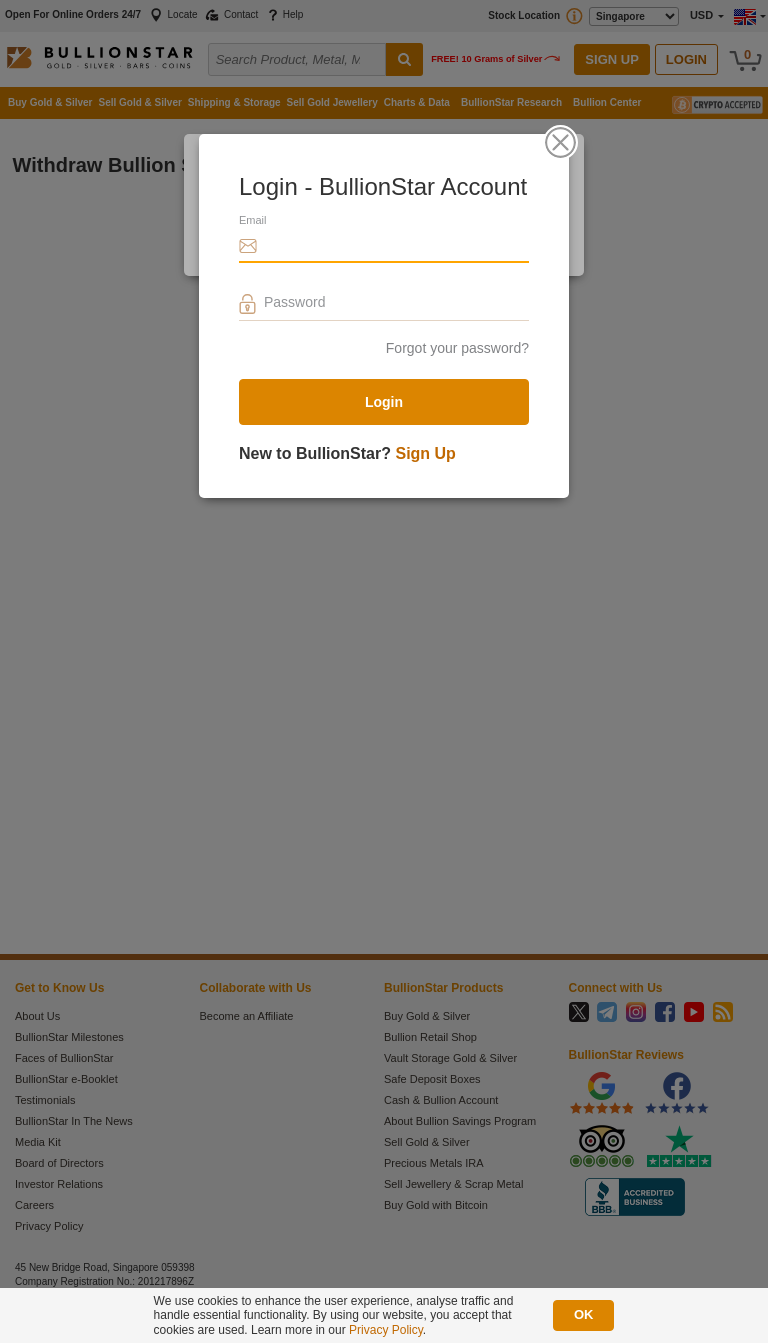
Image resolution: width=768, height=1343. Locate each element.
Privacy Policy (386, 1330)
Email (253, 220)
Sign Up (425, 453)
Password (294, 302)
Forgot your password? (457, 348)
